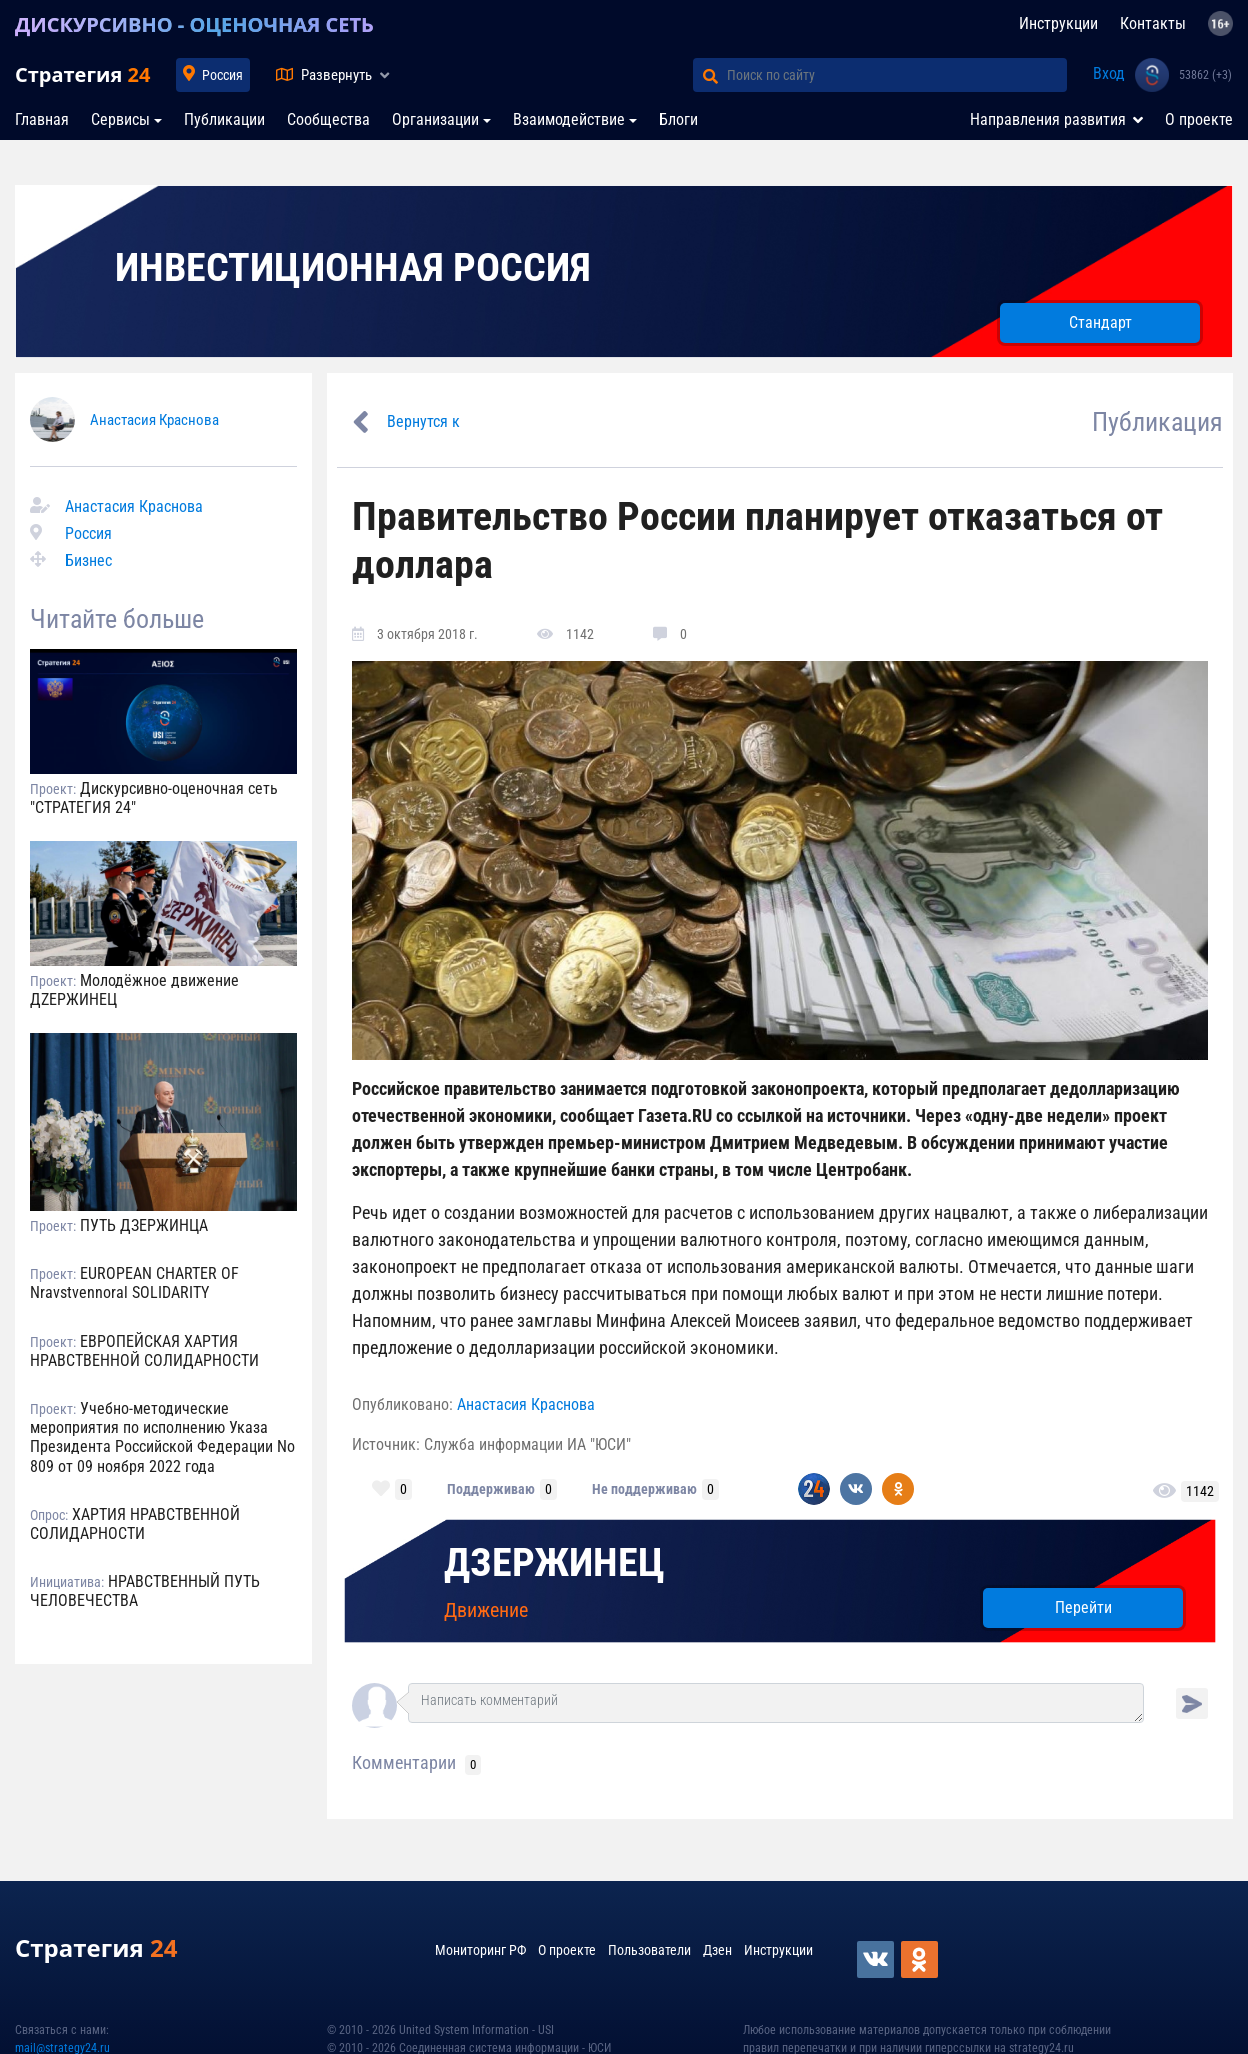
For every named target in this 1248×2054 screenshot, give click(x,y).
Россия (222, 75)
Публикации (224, 119)
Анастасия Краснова (154, 420)
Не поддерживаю (644, 1489)
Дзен (717, 1950)
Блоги (678, 119)
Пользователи (649, 1950)
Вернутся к (423, 421)
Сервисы (120, 119)
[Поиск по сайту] (897, 75)
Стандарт (1100, 322)
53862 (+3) (1205, 75)
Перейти (1083, 1607)
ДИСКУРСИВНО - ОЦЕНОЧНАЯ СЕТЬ (194, 24)
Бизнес (88, 560)
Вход (1109, 73)
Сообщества (328, 119)
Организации (435, 119)
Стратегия (82, 74)
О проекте (1199, 119)
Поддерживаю (491, 1489)
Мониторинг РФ (480, 1950)
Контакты (1153, 23)
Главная (42, 119)
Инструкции (1058, 23)
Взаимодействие (569, 119)
